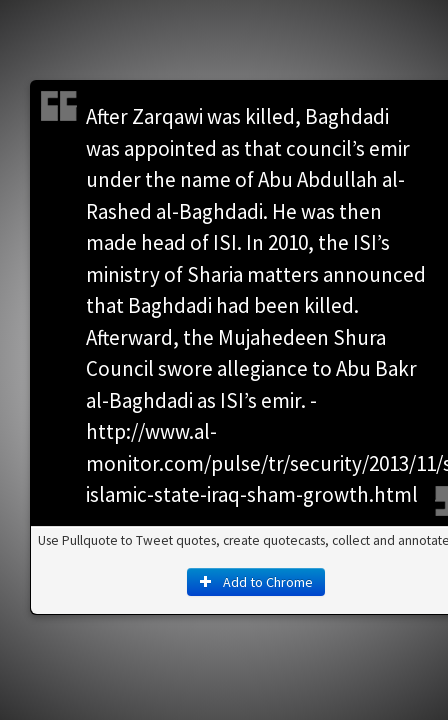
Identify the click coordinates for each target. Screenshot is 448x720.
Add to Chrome (224, 407)
